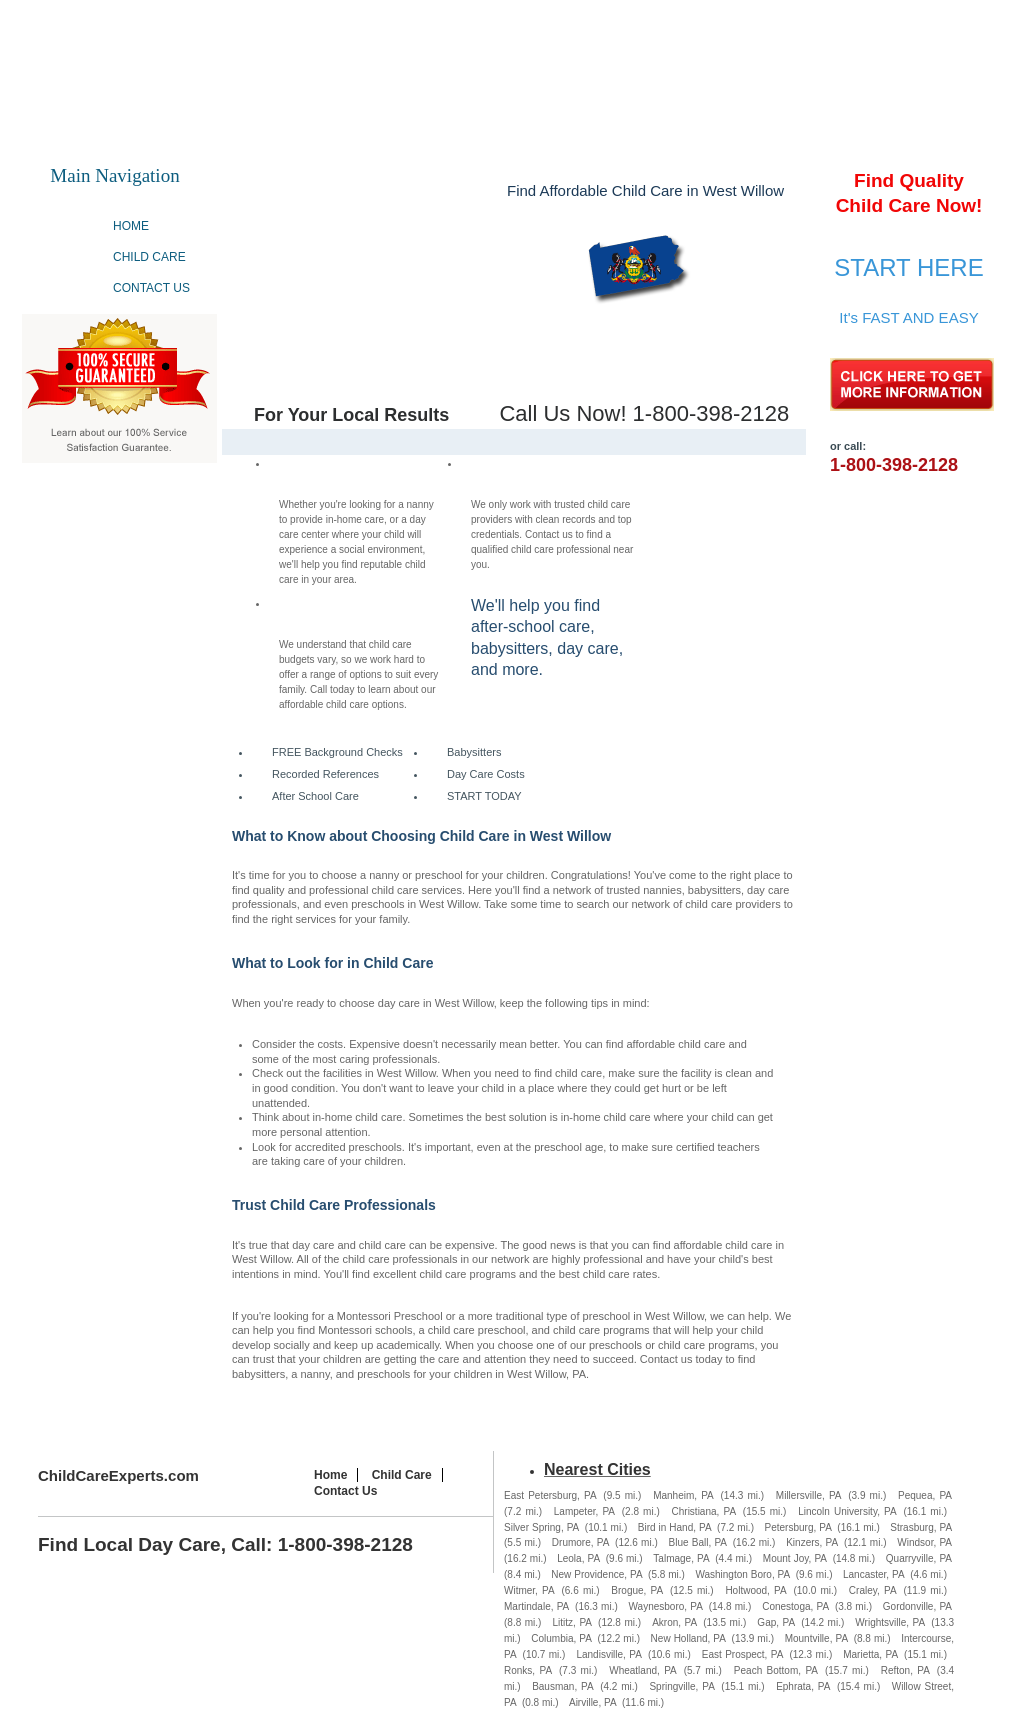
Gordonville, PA (917, 1606)
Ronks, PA (528, 1670)
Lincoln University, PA (847, 1511)
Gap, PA (776, 1622)
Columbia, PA (561, 1638)
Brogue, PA (637, 1590)
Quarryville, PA (919, 1558)
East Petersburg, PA (550, 1495)
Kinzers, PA (812, 1542)
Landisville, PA (608, 1654)
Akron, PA (674, 1622)
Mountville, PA (816, 1638)
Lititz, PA (572, 1622)
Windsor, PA (924, 1542)
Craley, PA (873, 1590)
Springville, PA (681, 1686)
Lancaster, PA (874, 1574)
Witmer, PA (529, 1590)
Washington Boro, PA (742, 1574)
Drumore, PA (580, 1542)
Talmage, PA (681, 1558)
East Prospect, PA (743, 1654)
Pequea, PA (925, 1495)
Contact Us (151, 288)
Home (131, 226)
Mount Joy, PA (795, 1558)
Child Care (149, 257)
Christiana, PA (704, 1511)
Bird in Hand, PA (675, 1527)
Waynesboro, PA (666, 1606)
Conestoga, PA (795, 1606)
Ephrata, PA (803, 1686)
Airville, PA (593, 1702)
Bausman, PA (563, 1686)
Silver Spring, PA (541, 1527)
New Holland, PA (688, 1638)
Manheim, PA (683, 1495)
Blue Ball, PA (698, 1542)
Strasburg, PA (921, 1527)
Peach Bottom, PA (776, 1670)
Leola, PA (578, 1558)
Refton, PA (905, 1670)
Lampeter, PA (584, 1511)
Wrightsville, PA (890, 1622)
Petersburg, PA (798, 1527)
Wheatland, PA (643, 1670)
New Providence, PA (596, 1574)
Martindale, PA (536, 1606)
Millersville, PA (809, 1495)
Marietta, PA (870, 1654)
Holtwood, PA (755, 1590)
